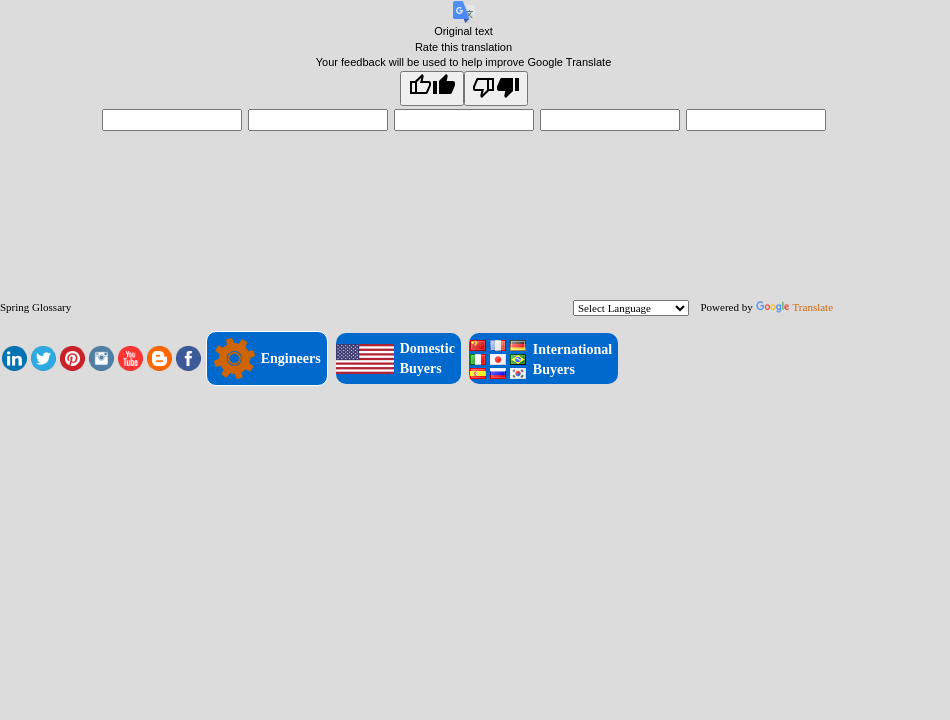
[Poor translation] (496, 88)
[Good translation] (432, 88)
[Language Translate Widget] (631, 308)
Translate (795, 307)
